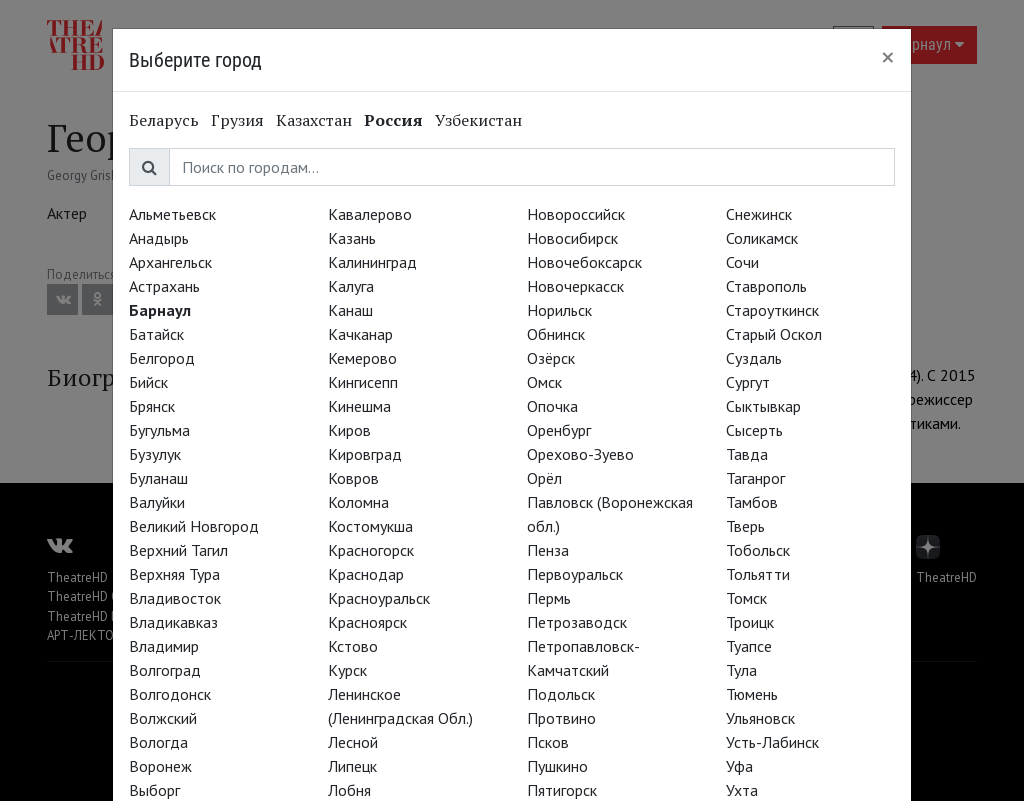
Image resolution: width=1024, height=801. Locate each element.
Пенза (548, 550)
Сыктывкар (763, 406)
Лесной (353, 742)
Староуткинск (772, 310)
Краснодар (366, 574)
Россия (393, 120)
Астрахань (164, 286)
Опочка (552, 406)
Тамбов (752, 502)
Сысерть (754, 430)
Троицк (750, 622)
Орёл (544, 478)
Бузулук (155, 454)
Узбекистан (478, 120)
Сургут (748, 382)
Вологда (158, 742)
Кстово (353, 646)
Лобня (349, 790)
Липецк (352, 766)
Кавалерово (370, 214)
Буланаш (158, 478)
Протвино (561, 718)
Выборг (154, 790)
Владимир (164, 646)
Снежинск (759, 214)
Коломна (358, 502)
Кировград (365, 454)
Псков (548, 742)
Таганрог (755, 478)
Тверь (745, 526)
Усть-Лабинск (772, 742)
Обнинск (556, 334)
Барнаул (160, 310)
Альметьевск (172, 214)
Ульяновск (760, 718)
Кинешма (359, 406)
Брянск (152, 406)
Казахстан (314, 120)
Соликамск (762, 238)
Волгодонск (170, 694)
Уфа (739, 766)
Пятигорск (562, 790)
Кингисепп (363, 382)
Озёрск (551, 358)
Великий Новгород (194, 526)
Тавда (747, 454)
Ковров (353, 478)
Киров (349, 430)
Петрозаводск (577, 622)
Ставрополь (766, 286)
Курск (347, 670)
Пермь (549, 598)
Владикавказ (173, 622)
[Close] (888, 57)
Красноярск (367, 622)
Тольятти (758, 574)
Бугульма (159, 430)
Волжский (163, 718)
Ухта (742, 790)
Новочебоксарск (584, 262)
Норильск (559, 310)
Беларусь (164, 120)
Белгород (162, 358)
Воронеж (160, 766)
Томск (746, 598)
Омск (544, 382)
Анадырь (159, 238)
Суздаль (754, 358)
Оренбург (559, 430)
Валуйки (157, 502)
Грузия (237, 120)
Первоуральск (575, 574)
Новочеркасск (575, 286)
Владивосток (175, 598)
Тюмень (752, 694)
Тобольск (758, 550)
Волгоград (165, 670)
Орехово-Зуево (580, 454)
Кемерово (362, 358)
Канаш (350, 310)
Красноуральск (379, 598)
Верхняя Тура (174, 574)
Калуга (351, 286)
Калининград (372, 262)
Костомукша (370, 526)
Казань (352, 238)
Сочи (742, 262)
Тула (741, 670)
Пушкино (557, 766)
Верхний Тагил (178, 550)
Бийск (148, 382)
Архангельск (170, 262)
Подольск (561, 694)
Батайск (156, 334)
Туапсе (749, 646)
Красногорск (371, 550)
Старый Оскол (774, 334)
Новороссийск (576, 214)
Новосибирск (572, 238)
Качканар (360, 334)
